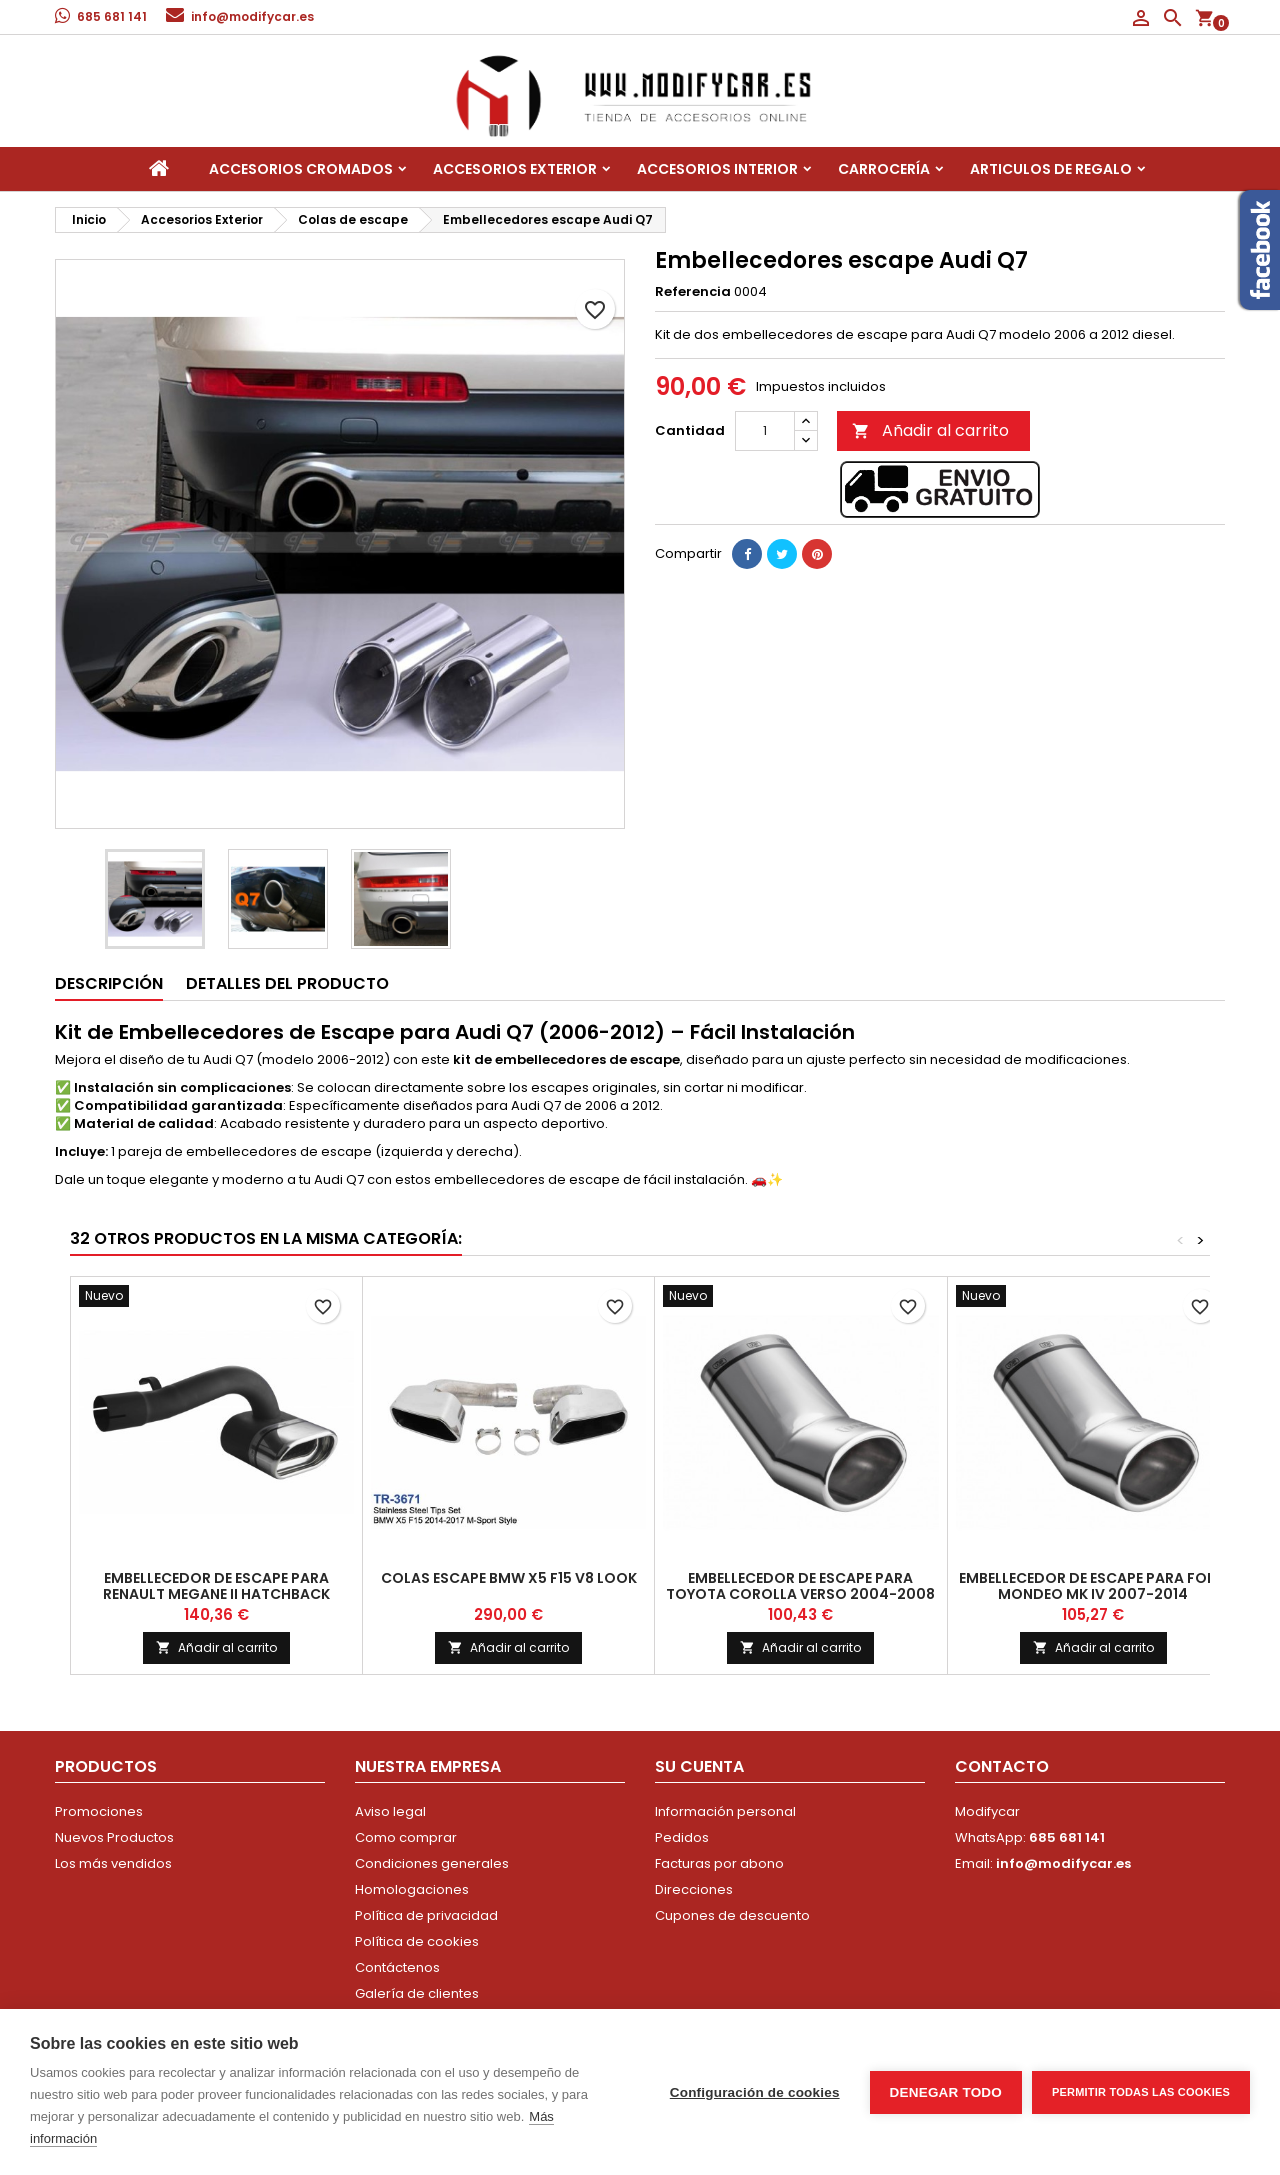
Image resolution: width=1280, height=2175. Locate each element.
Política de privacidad (426, 1915)
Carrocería (884, 169)
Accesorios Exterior (515, 169)
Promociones (99, 1811)
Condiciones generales (432, 1863)
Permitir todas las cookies (1141, 2092)
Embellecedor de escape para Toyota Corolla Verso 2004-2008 (800, 1586)
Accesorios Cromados (301, 169)
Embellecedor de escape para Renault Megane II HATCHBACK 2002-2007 (216, 1594)
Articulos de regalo (1051, 169)
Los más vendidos (113, 1863)
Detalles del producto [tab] (287, 983)
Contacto (1002, 1766)
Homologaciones (412, 1889)
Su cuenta (699, 1766)
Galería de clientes (417, 1993)
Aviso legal (390, 1811)
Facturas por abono (719, 1863)
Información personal (725, 1811)
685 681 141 (112, 16)
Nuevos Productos (114, 1837)
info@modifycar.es (252, 16)
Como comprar (406, 1837)
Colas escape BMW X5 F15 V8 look (509, 1578)
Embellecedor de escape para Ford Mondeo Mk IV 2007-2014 (1093, 1586)
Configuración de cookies (755, 2092)
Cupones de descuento (732, 1915)
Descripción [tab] (109, 983)
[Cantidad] (765, 431)
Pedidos (682, 1837)
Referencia (693, 292)
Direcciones (694, 1889)
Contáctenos (397, 1967)
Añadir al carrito (930, 430)
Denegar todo (946, 2092)
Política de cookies (417, 1941)
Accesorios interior (717, 169)
